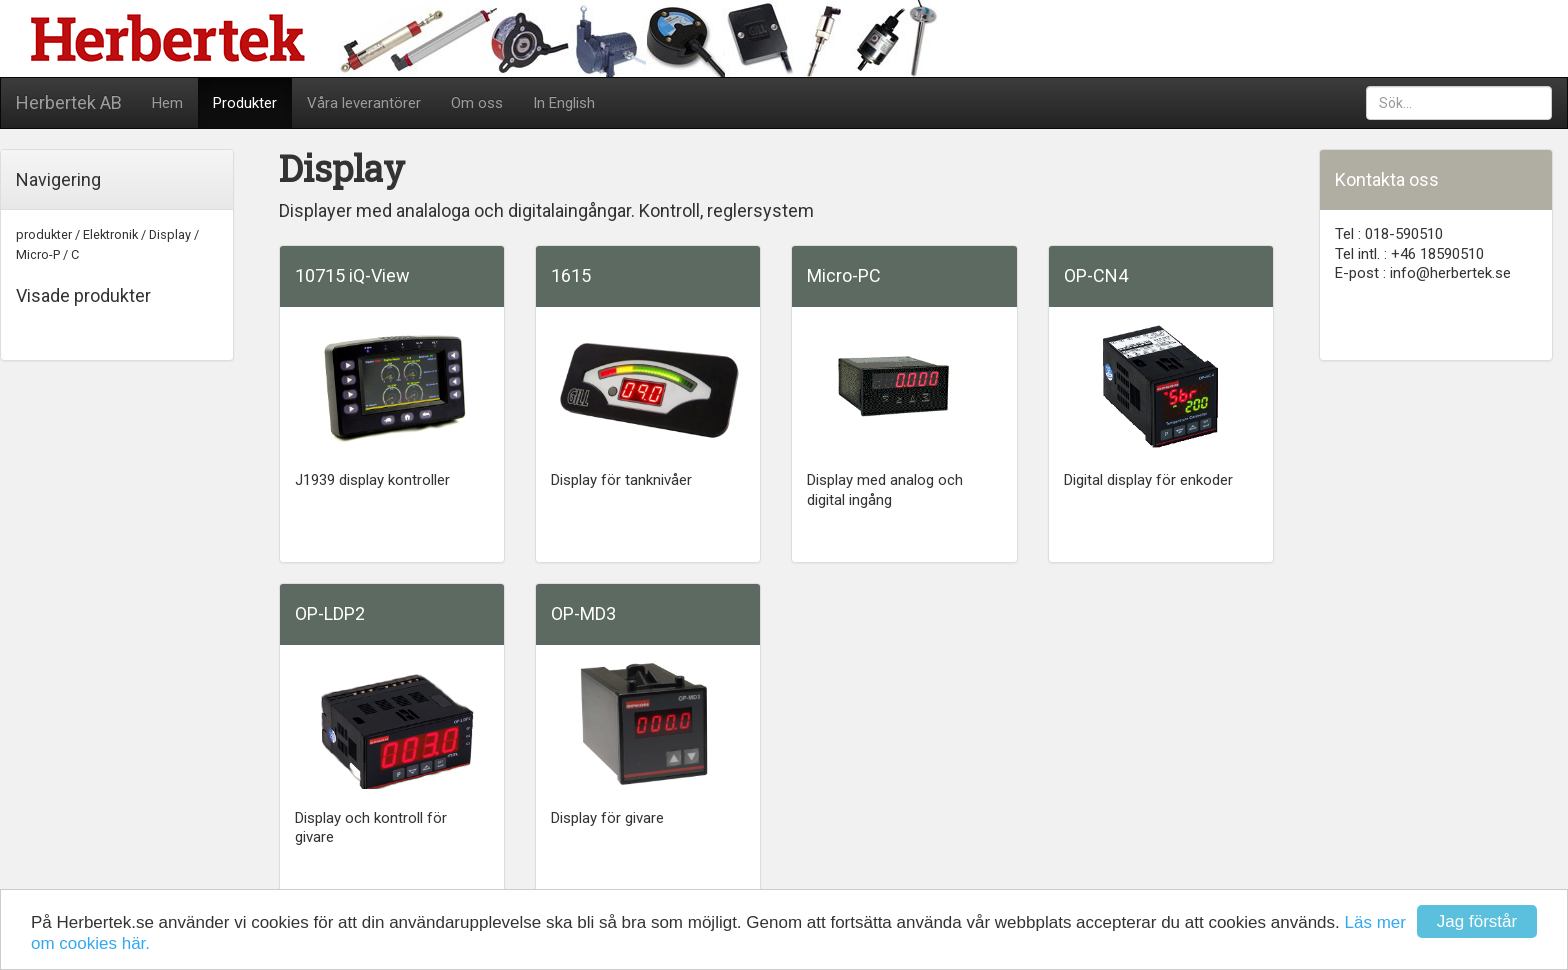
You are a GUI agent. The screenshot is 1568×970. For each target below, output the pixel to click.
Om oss (477, 103)
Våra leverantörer (364, 103)
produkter (44, 234)
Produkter (245, 103)
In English (564, 103)
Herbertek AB (69, 102)
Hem (167, 103)
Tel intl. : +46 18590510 (1409, 254)
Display (170, 234)
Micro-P (38, 254)
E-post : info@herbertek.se (1423, 273)
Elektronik (110, 234)
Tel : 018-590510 (1389, 234)
